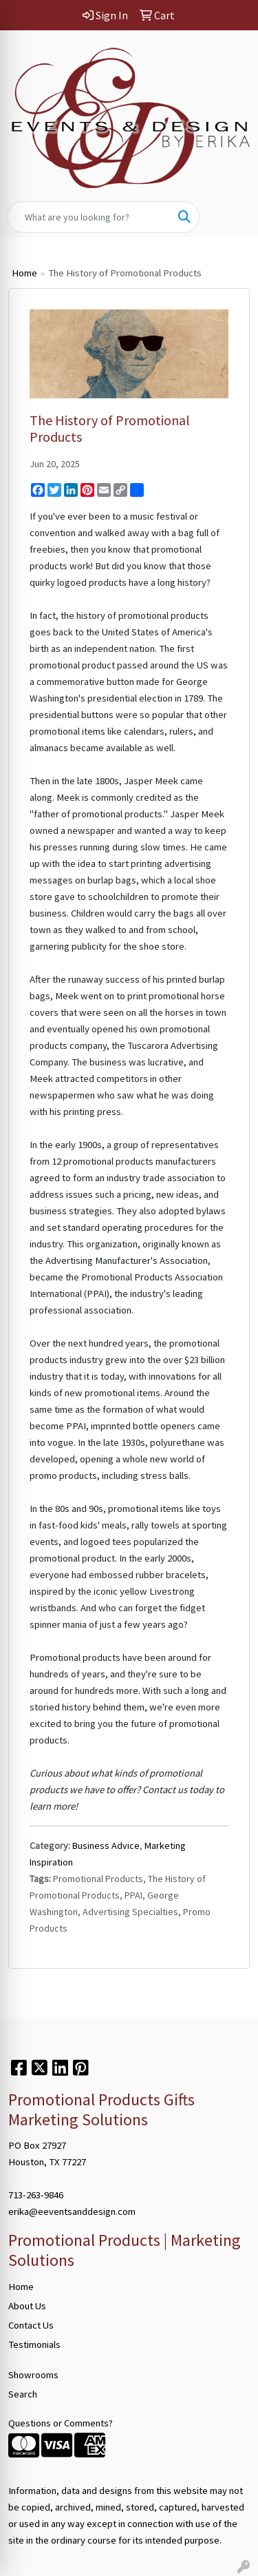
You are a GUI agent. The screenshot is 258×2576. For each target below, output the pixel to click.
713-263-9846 (35, 2195)
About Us (27, 2306)
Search (22, 2394)
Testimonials (34, 2344)
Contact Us (31, 2325)
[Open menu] (230, 217)
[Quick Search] (89, 217)
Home (24, 273)
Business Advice (106, 1845)
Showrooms (33, 2375)
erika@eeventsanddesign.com (72, 2211)
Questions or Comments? (60, 2423)
